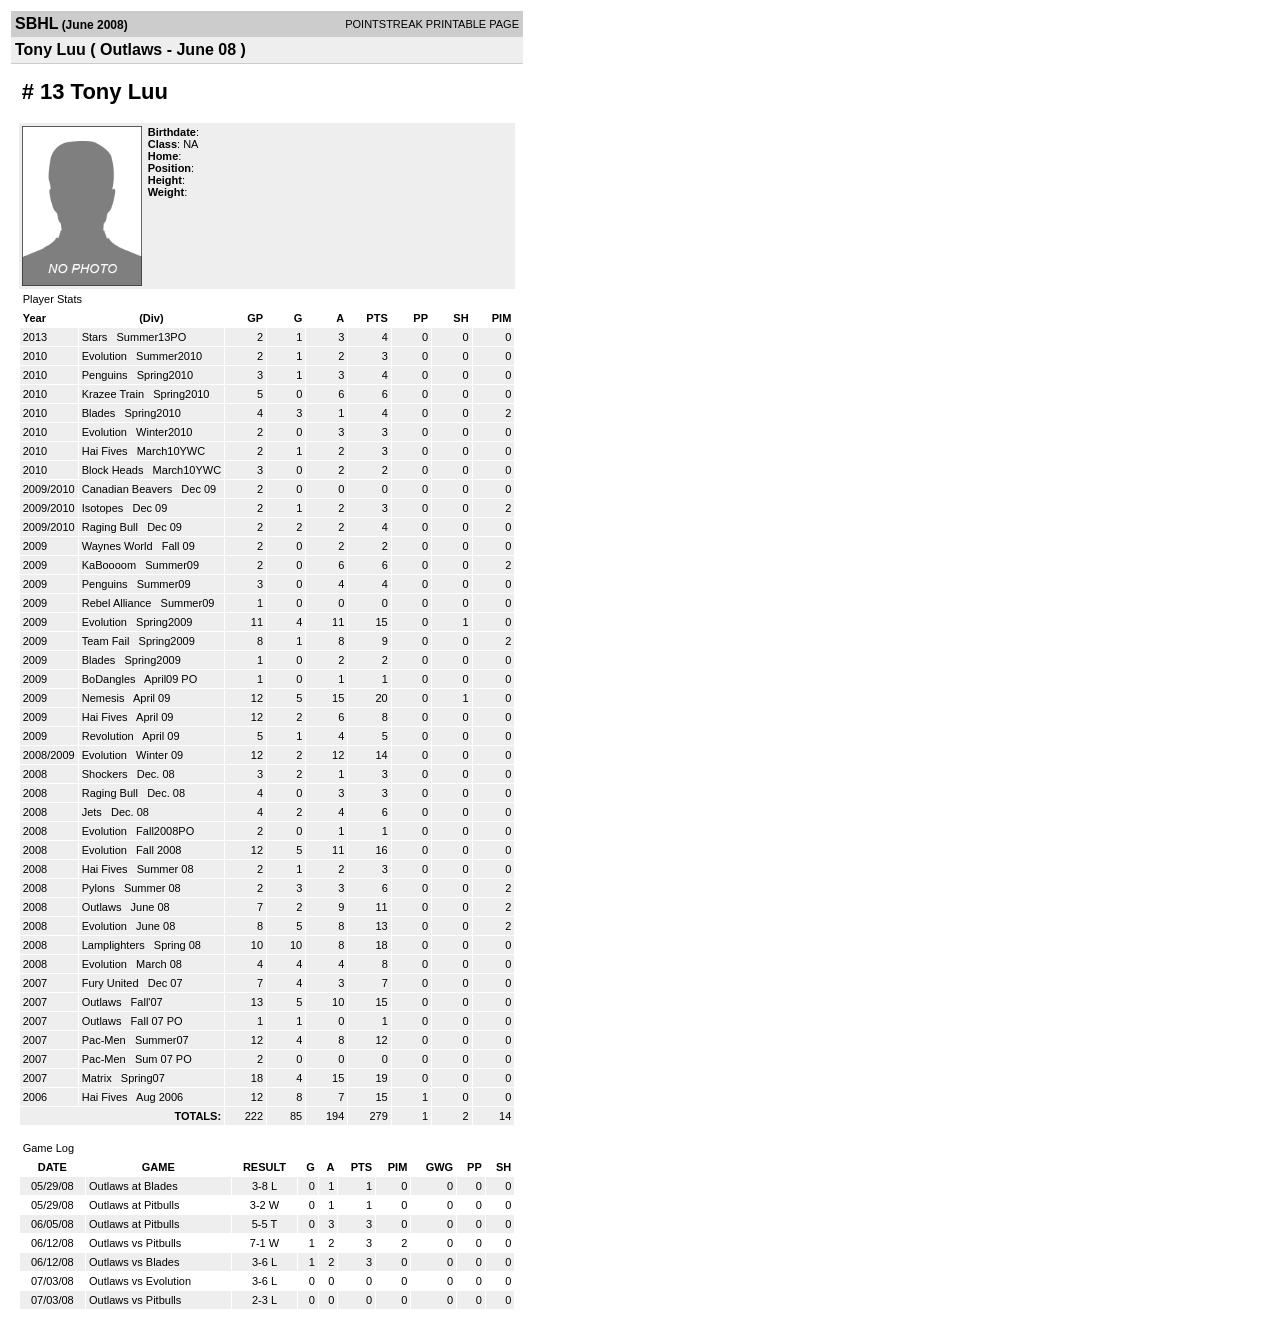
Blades (100, 413)
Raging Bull (111, 527)
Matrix (98, 1078)
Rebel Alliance (118, 603)
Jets (93, 812)
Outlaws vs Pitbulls (135, 1243)
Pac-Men (105, 1040)
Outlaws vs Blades (134, 1262)
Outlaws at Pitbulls (134, 1205)
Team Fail (107, 641)
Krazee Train (114, 394)
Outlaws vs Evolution (140, 1281)
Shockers (106, 774)
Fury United (112, 983)
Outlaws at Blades (133, 1186)
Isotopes (104, 508)
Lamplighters (115, 945)
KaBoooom (110, 565)
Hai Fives (106, 451)
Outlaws (103, 907)
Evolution (106, 356)
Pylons (100, 888)
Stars (96, 337)
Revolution (109, 736)
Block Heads (114, 470)
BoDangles (110, 679)
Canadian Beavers (129, 489)
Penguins (106, 375)
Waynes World (119, 546)
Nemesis (105, 698)
